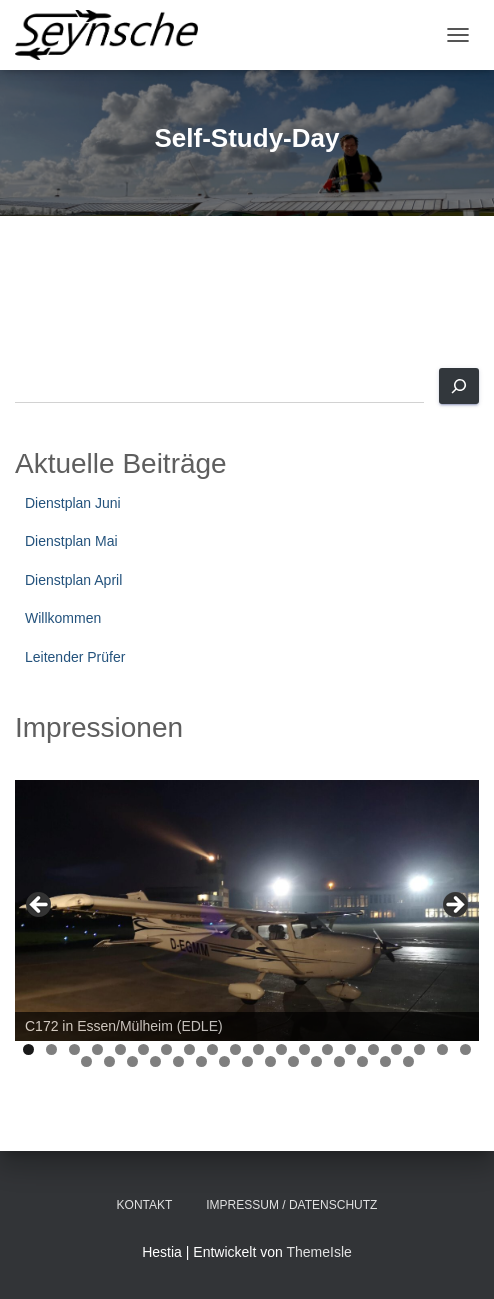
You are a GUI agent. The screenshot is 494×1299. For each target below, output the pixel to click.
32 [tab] (339, 1061)
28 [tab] (247, 1061)
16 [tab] (374, 1049)
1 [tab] (28, 1049)
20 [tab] (466, 1049)
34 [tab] (385, 1061)
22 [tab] (109, 1061)
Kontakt (145, 1205)
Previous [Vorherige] (40, 906)
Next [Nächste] (454, 906)
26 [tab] (201, 1061)
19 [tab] (443, 1049)
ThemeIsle (318, 1252)
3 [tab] (74, 1049)
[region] (247, 910)
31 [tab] (316, 1061)
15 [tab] (351, 1049)
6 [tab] (143, 1049)
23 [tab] (132, 1061)
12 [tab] (282, 1049)
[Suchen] (459, 386)
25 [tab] (178, 1061)
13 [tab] (305, 1049)
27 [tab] (224, 1061)
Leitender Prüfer (75, 657)
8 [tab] (189, 1049)
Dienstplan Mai (71, 541)
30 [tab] (293, 1061)
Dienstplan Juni (73, 503)
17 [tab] (397, 1049)
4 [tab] (97, 1049)
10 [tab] (236, 1049)
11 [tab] (259, 1049)
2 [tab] (51, 1049)
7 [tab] (166, 1049)
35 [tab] (408, 1061)
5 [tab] (120, 1049)
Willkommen (63, 618)
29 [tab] (270, 1061)
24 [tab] (155, 1061)
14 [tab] (328, 1049)
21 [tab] (86, 1061)
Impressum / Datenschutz (291, 1205)
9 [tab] (212, 1049)
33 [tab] (362, 1061)
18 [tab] (420, 1049)
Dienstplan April (73, 580)
